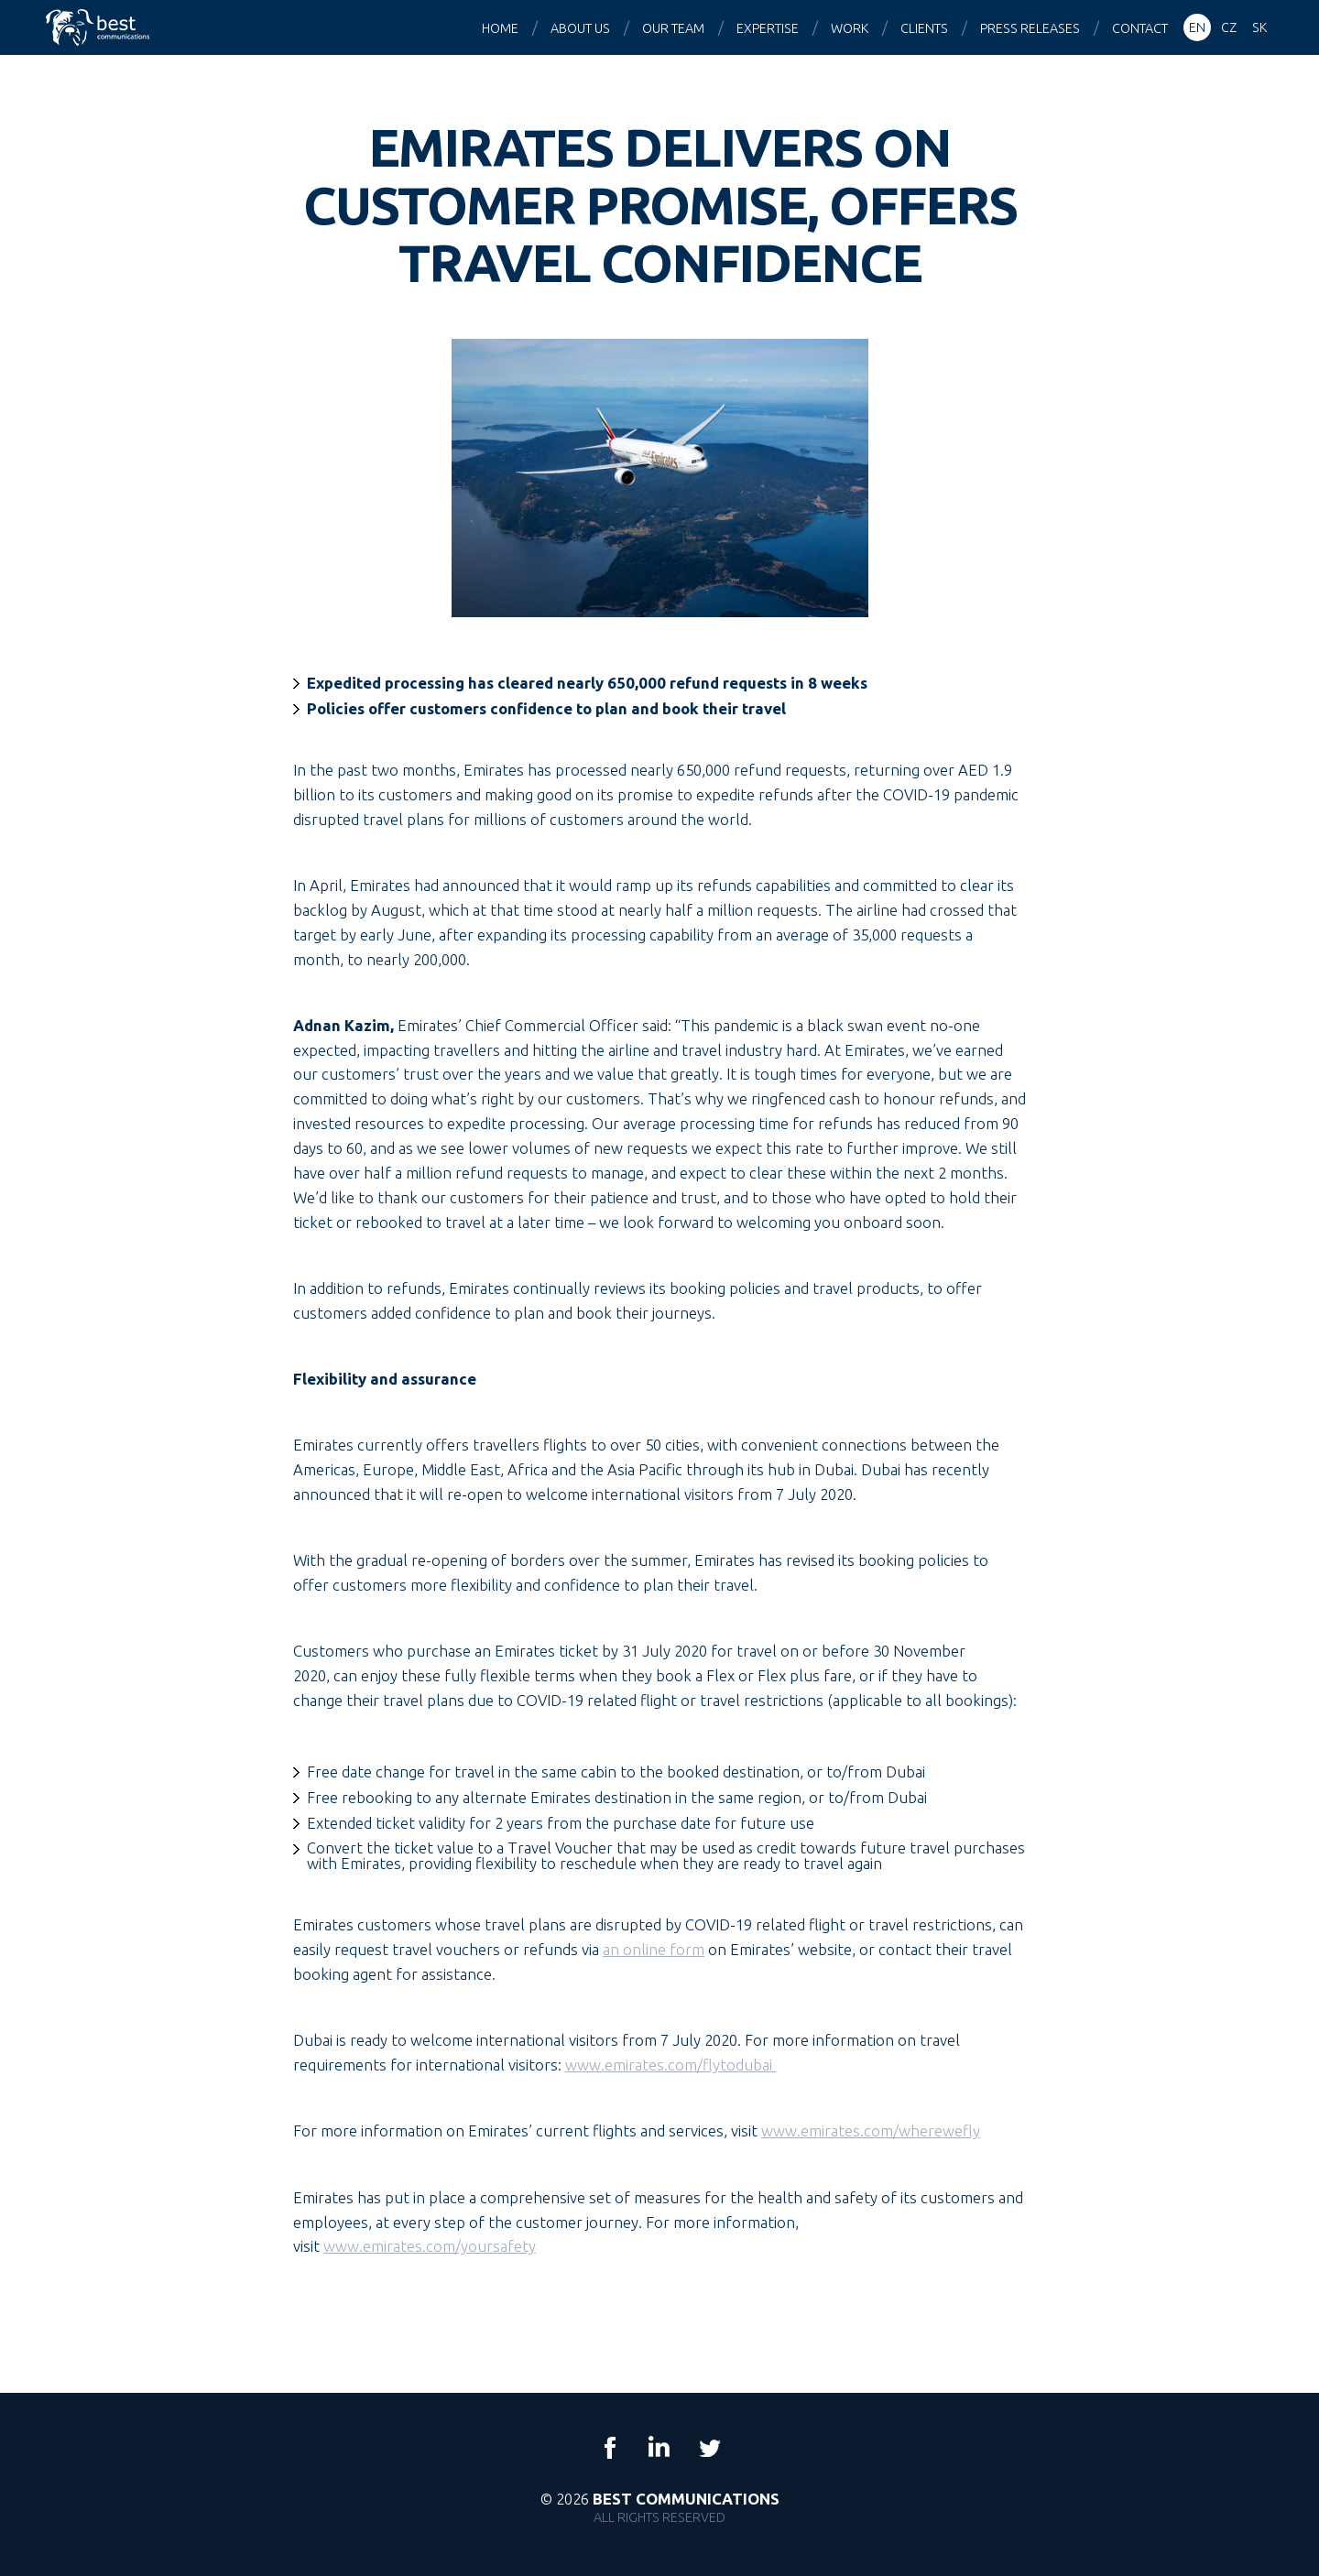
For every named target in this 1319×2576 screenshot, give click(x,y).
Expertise (767, 28)
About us (580, 28)
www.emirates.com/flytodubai (670, 2064)
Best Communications (100, 27)
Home (500, 28)
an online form (653, 1949)
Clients (924, 28)
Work (849, 28)
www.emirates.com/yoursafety (429, 2246)
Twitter (709, 2447)
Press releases (1030, 28)
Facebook (610, 2447)
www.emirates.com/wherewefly (870, 2130)
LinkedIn (659, 2447)
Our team (673, 28)
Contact (1140, 28)
